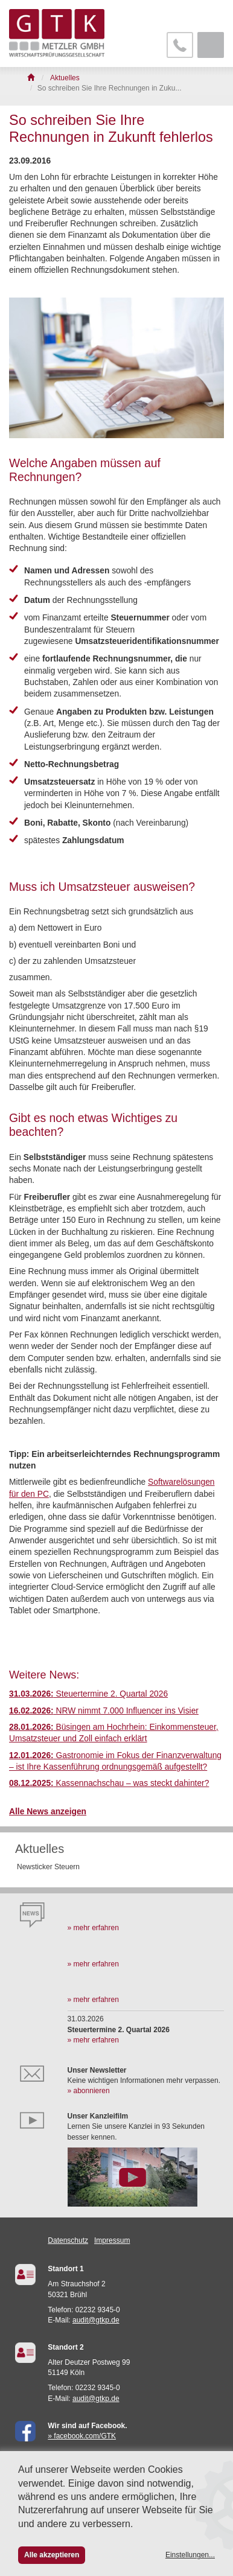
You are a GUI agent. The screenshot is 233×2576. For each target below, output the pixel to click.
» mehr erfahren (93, 1928)
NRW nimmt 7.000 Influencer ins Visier (104, 1710)
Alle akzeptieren (51, 2555)
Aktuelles (39, 1848)
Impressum (112, 2240)
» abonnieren (89, 2091)
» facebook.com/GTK (82, 2436)
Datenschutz (68, 2240)
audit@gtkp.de (96, 2320)
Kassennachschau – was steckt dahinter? (109, 1783)
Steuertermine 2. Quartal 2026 (88, 1693)
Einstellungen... (190, 2555)
